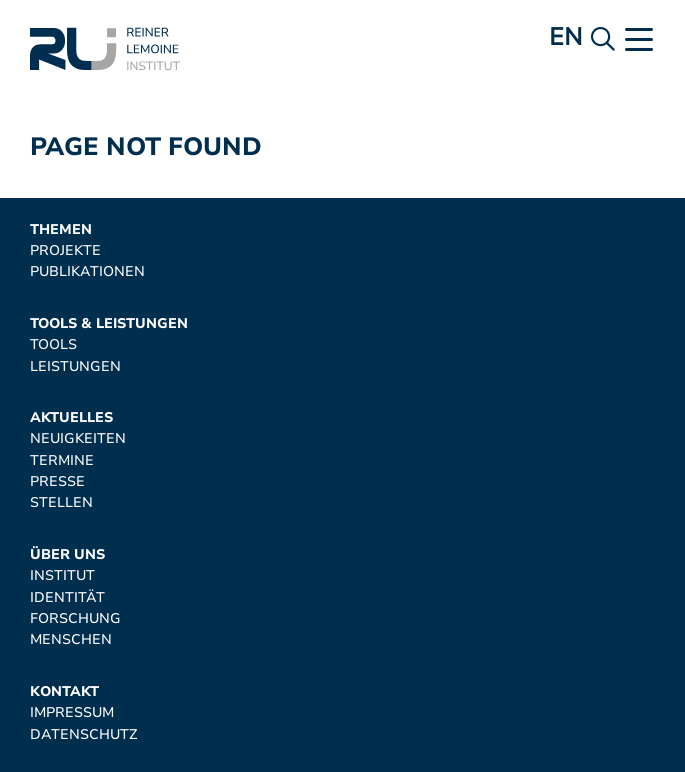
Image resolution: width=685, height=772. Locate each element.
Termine (62, 460)
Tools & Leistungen (109, 323)
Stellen (61, 502)
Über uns (67, 554)
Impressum (72, 712)
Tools (53, 344)
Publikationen (87, 271)
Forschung (75, 618)
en (565, 37)
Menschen (71, 639)
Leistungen (75, 366)
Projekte (65, 250)
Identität (67, 597)
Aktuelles (71, 417)
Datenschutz (83, 734)
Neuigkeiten (78, 438)
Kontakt (64, 691)
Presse (57, 481)
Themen (61, 229)
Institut (62, 575)
